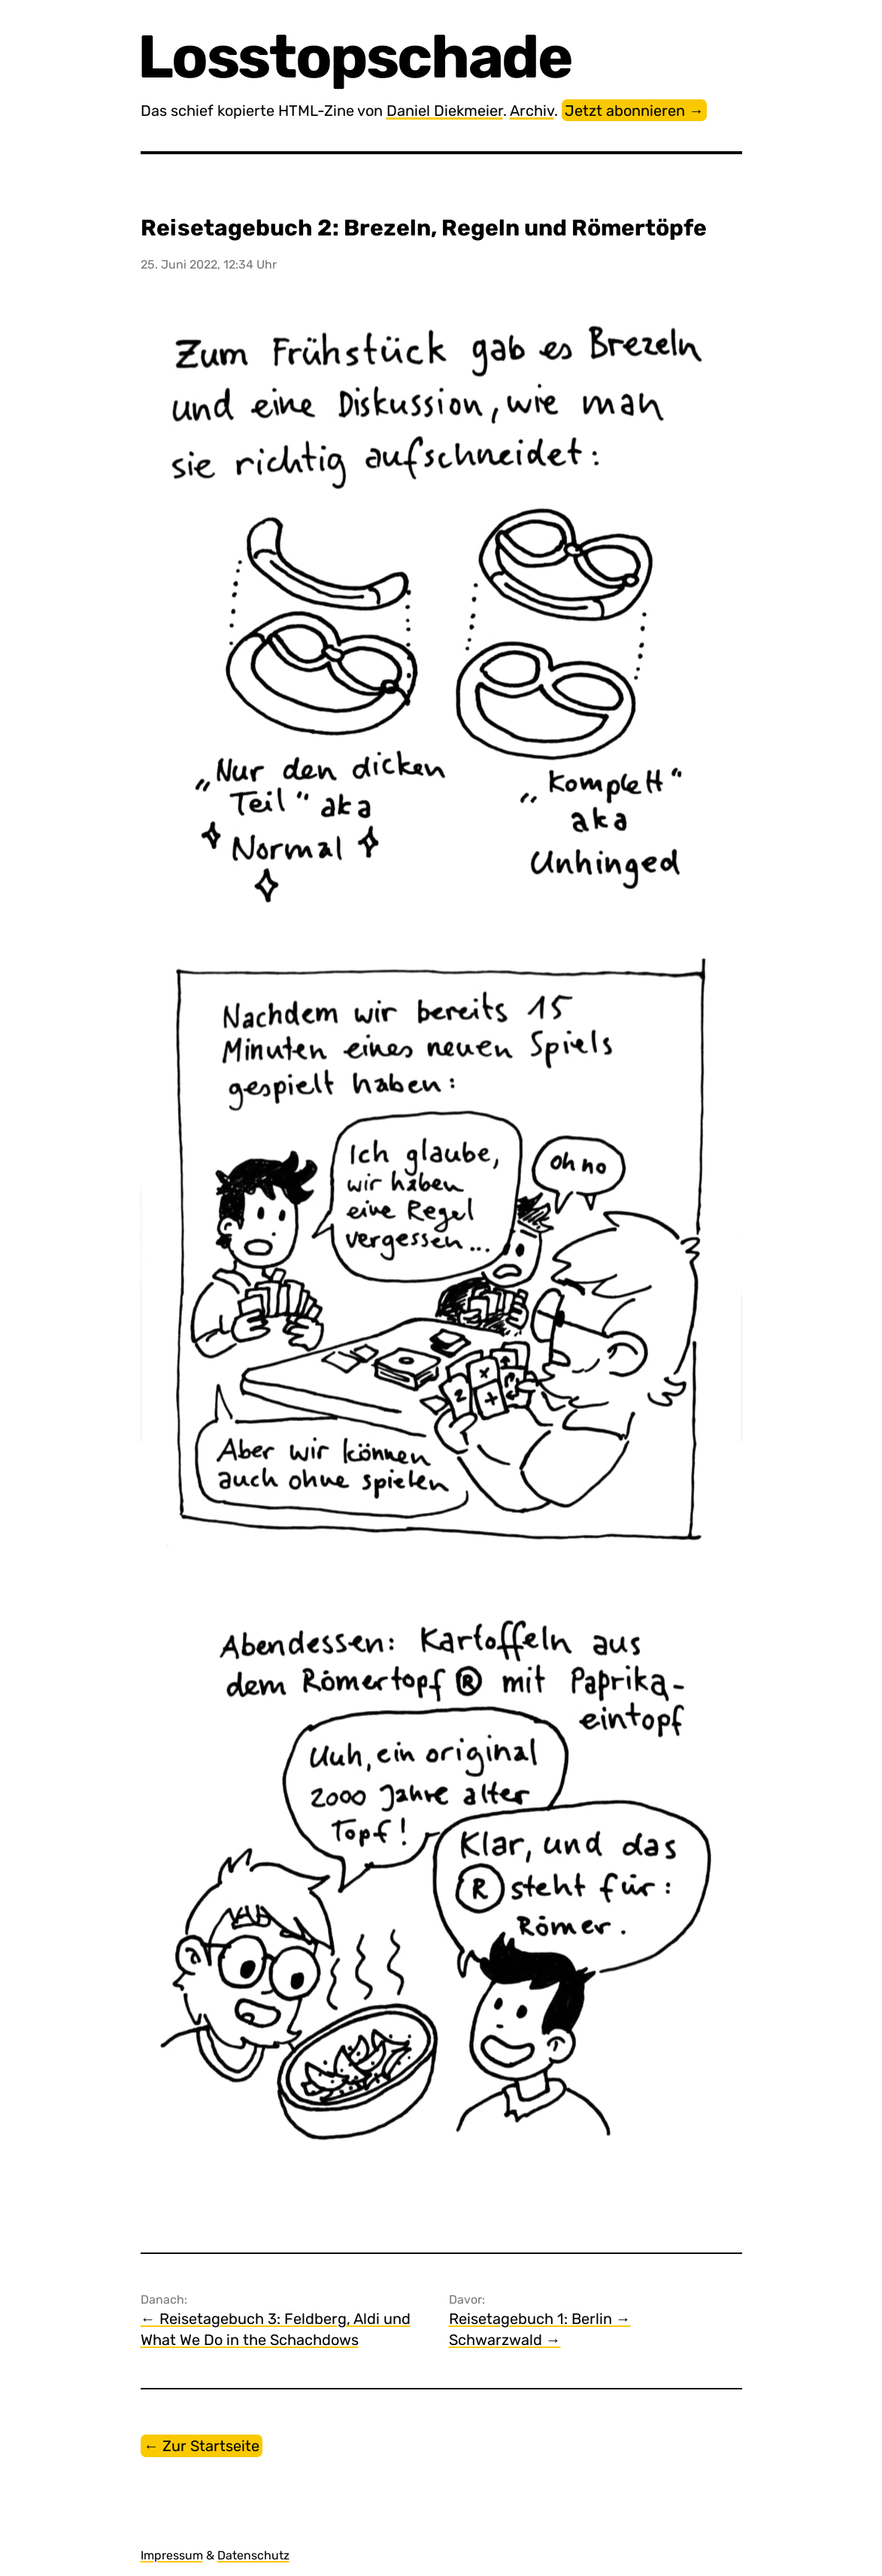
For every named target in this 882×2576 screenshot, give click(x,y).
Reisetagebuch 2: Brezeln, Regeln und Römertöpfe (424, 228)
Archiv (532, 111)
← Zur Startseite (201, 2446)
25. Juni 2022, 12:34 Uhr (209, 264)
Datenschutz (253, 2555)
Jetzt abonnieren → (634, 111)
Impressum (172, 2555)
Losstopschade (356, 57)
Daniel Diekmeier (444, 111)
